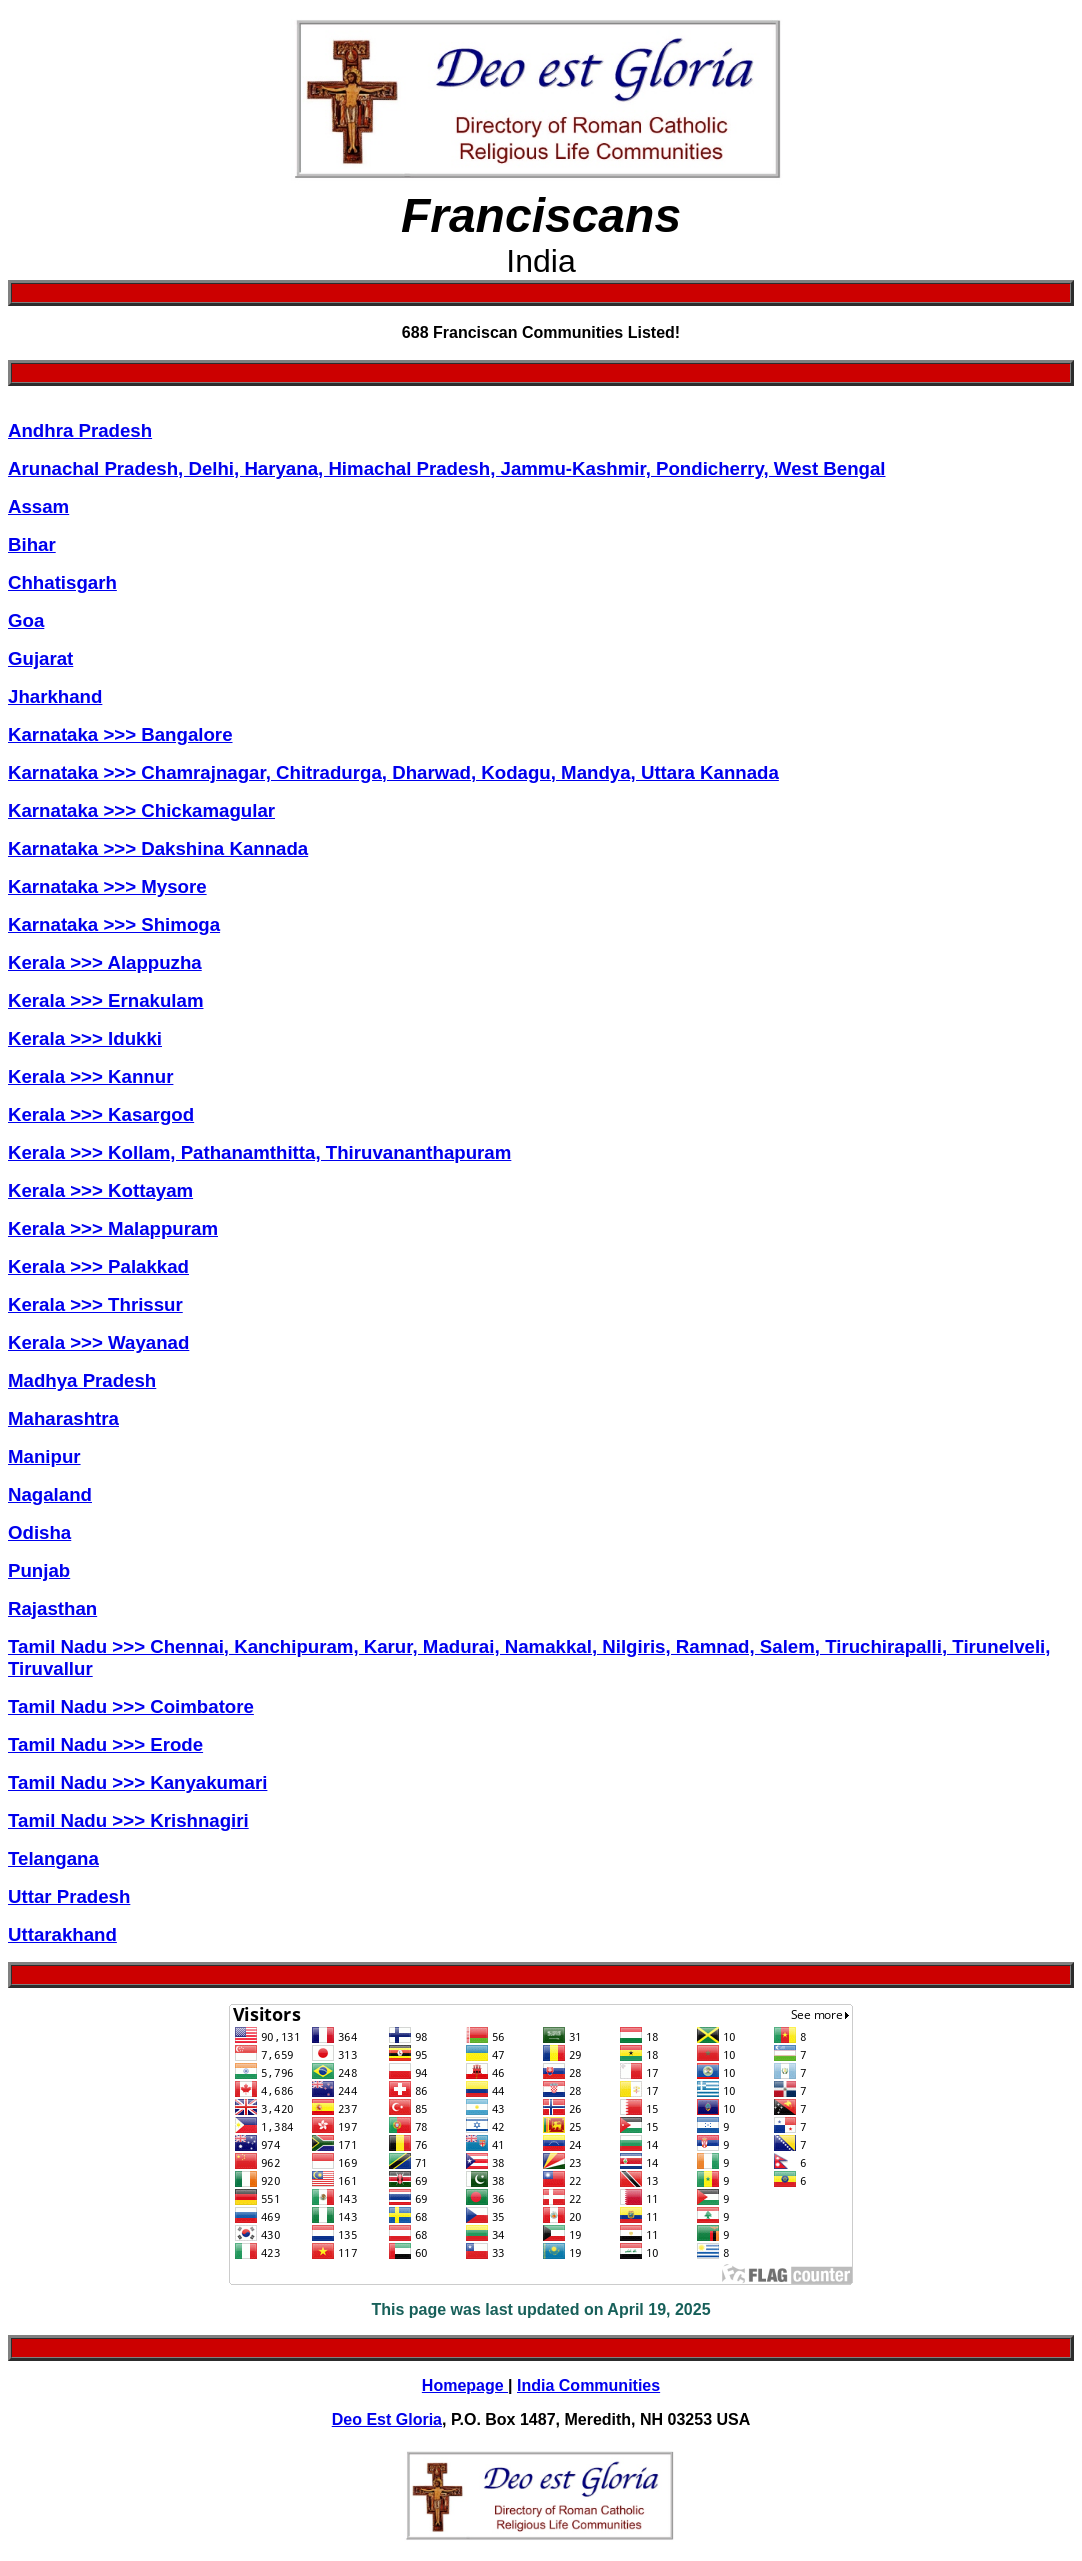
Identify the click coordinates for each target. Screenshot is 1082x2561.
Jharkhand (55, 696)
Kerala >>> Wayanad (98, 1342)
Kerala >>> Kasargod (101, 1114)
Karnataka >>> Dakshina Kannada (158, 848)
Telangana (53, 1858)
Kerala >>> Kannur (90, 1076)
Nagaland (50, 1494)
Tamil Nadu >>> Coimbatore (131, 1706)
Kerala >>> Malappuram (113, 1228)
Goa (26, 620)
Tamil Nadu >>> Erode (105, 1744)
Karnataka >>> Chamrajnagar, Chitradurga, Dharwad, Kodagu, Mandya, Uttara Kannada (393, 772)
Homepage (465, 2385)
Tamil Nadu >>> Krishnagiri (128, 1820)
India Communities (588, 2385)
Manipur (44, 1456)
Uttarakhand (62, 1934)
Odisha (39, 1532)
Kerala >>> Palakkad (98, 1266)
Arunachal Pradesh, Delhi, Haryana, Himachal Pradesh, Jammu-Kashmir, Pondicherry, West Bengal (447, 468)
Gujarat (40, 658)
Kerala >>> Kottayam (100, 1190)
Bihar (32, 544)
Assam (38, 506)
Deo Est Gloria (387, 2419)
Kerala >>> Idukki (85, 1038)
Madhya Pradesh (82, 1380)
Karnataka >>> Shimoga (114, 924)
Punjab (39, 1570)
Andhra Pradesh (80, 430)
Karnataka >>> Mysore (107, 886)
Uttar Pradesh (69, 1896)
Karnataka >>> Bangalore (120, 734)
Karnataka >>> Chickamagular (141, 810)
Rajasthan (52, 1608)
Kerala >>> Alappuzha (105, 962)
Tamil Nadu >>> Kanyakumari (137, 1782)
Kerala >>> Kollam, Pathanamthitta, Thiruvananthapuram (259, 1152)
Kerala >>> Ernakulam (106, 1000)
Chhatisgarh (62, 582)
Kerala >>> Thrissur (95, 1304)
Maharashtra (63, 1418)
